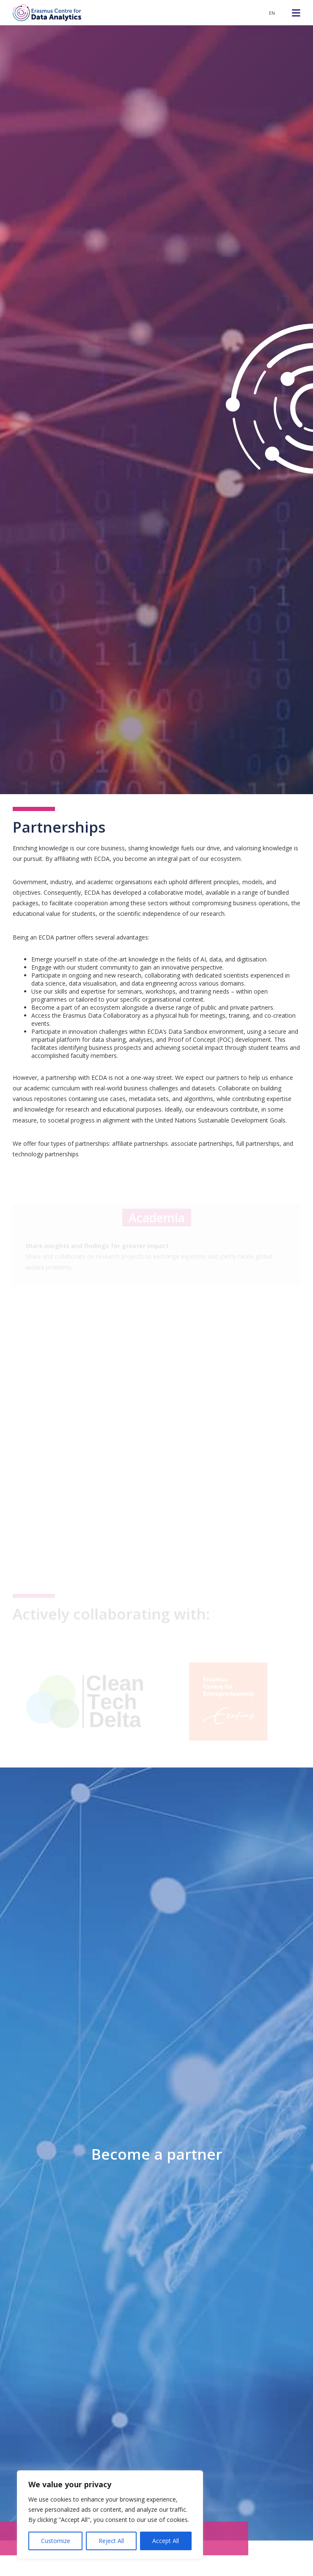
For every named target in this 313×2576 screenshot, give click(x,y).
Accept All (165, 2541)
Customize (55, 2541)
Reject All (111, 2541)
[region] (110, 2514)
